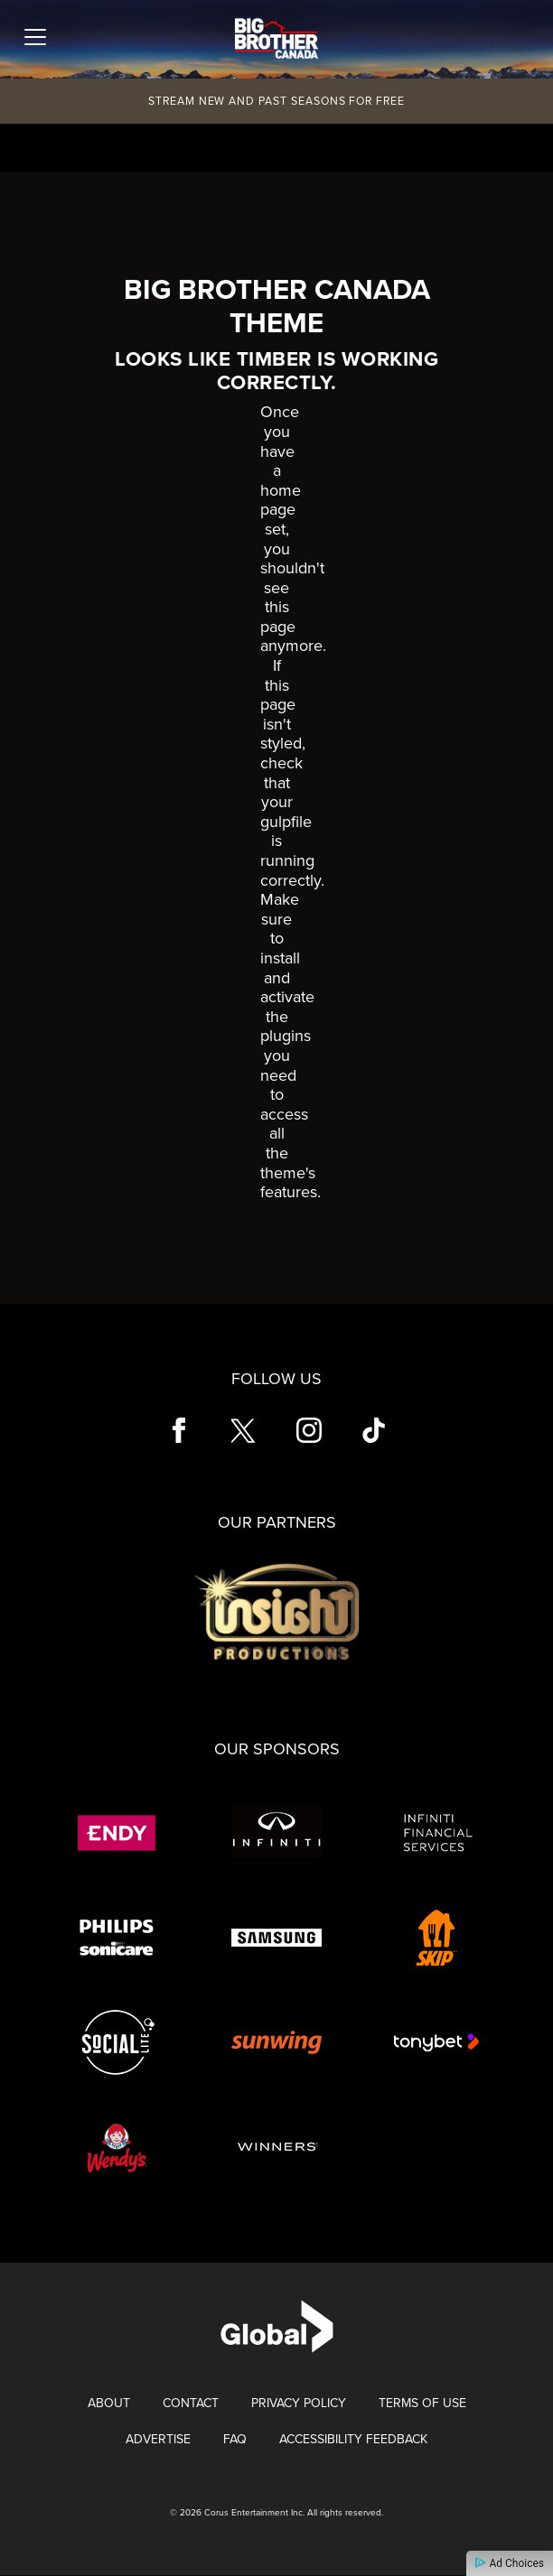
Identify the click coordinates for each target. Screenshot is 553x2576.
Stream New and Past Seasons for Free (276, 101)
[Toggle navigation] (35, 37)
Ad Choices (509, 2563)
